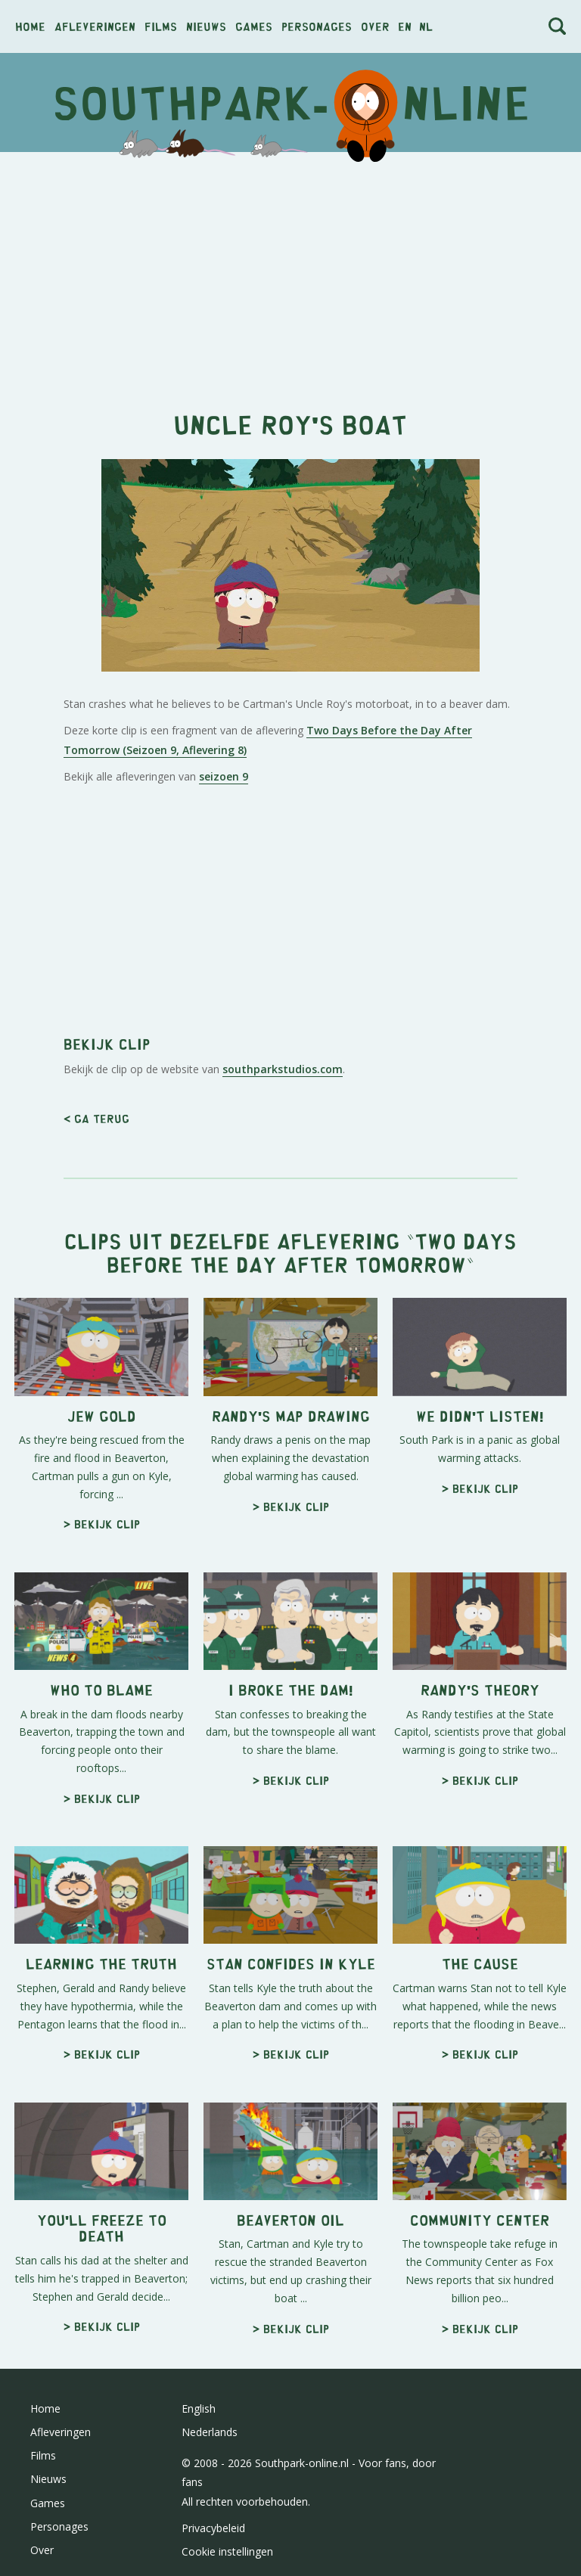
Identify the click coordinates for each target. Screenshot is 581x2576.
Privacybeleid (213, 2528)
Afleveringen (94, 26)
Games (253, 26)
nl (426, 26)
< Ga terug (96, 1118)
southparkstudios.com (282, 1069)
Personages (316, 26)
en (405, 26)
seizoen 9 (223, 776)
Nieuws (206, 26)
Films (160, 26)
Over (375, 26)
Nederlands (210, 2432)
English (199, 2408)
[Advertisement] (290, 273)
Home (30, 26)
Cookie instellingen (227, 2551)
